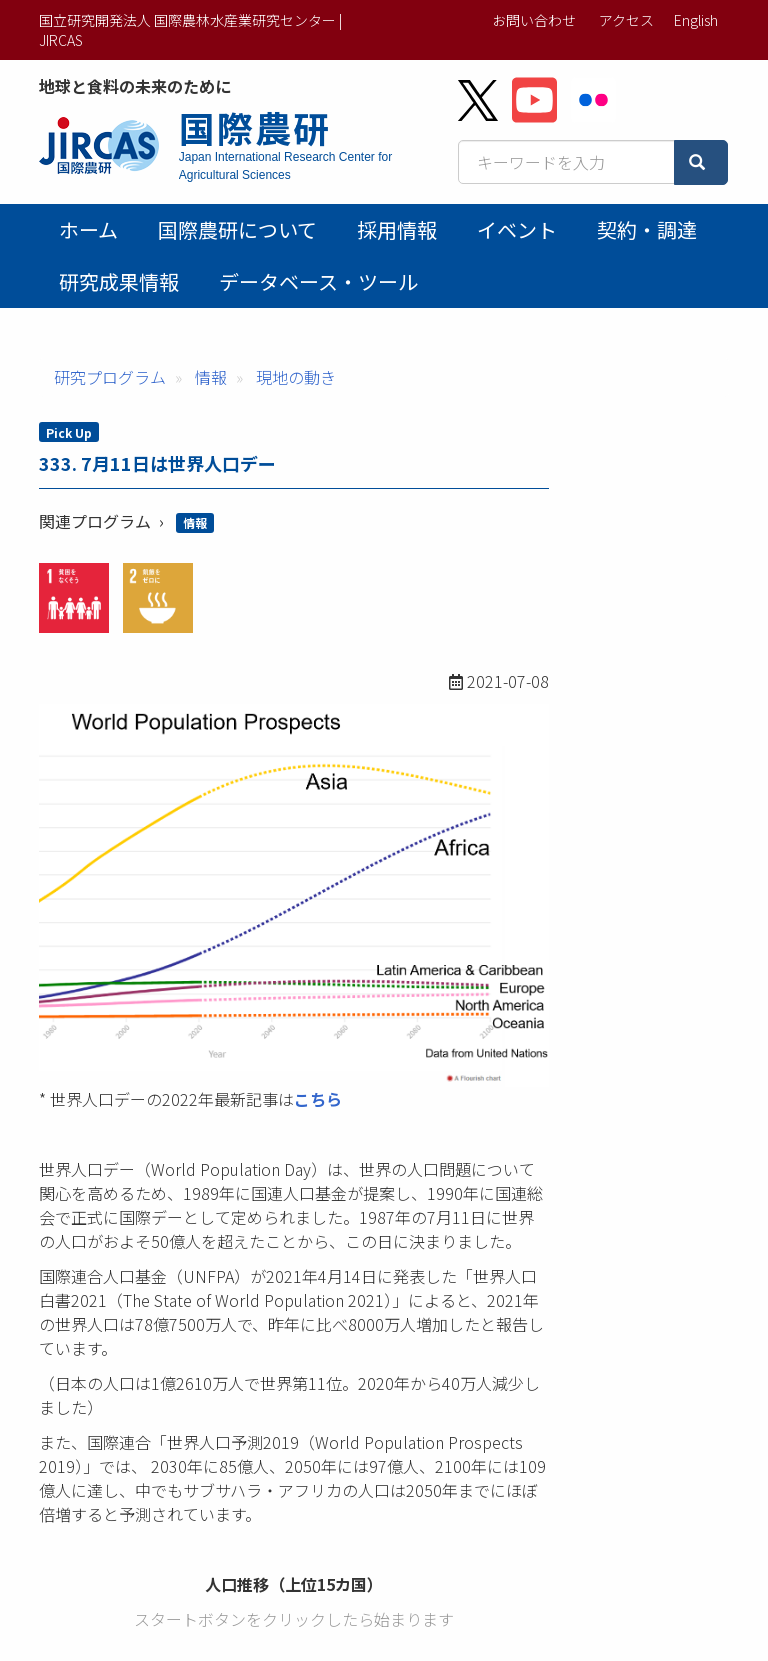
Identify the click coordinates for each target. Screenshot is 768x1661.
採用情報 (397, 229)
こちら (318, 1099)
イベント (517, 229)
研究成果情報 (119, 281)
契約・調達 (647, 229)
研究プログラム (110, 377)
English (696, 20)
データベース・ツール (318, 281)
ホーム (88, 229)
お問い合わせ (534, 20)
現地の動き (296, 377)
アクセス (626, 20)
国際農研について (237, 229)
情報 (211, 377)
